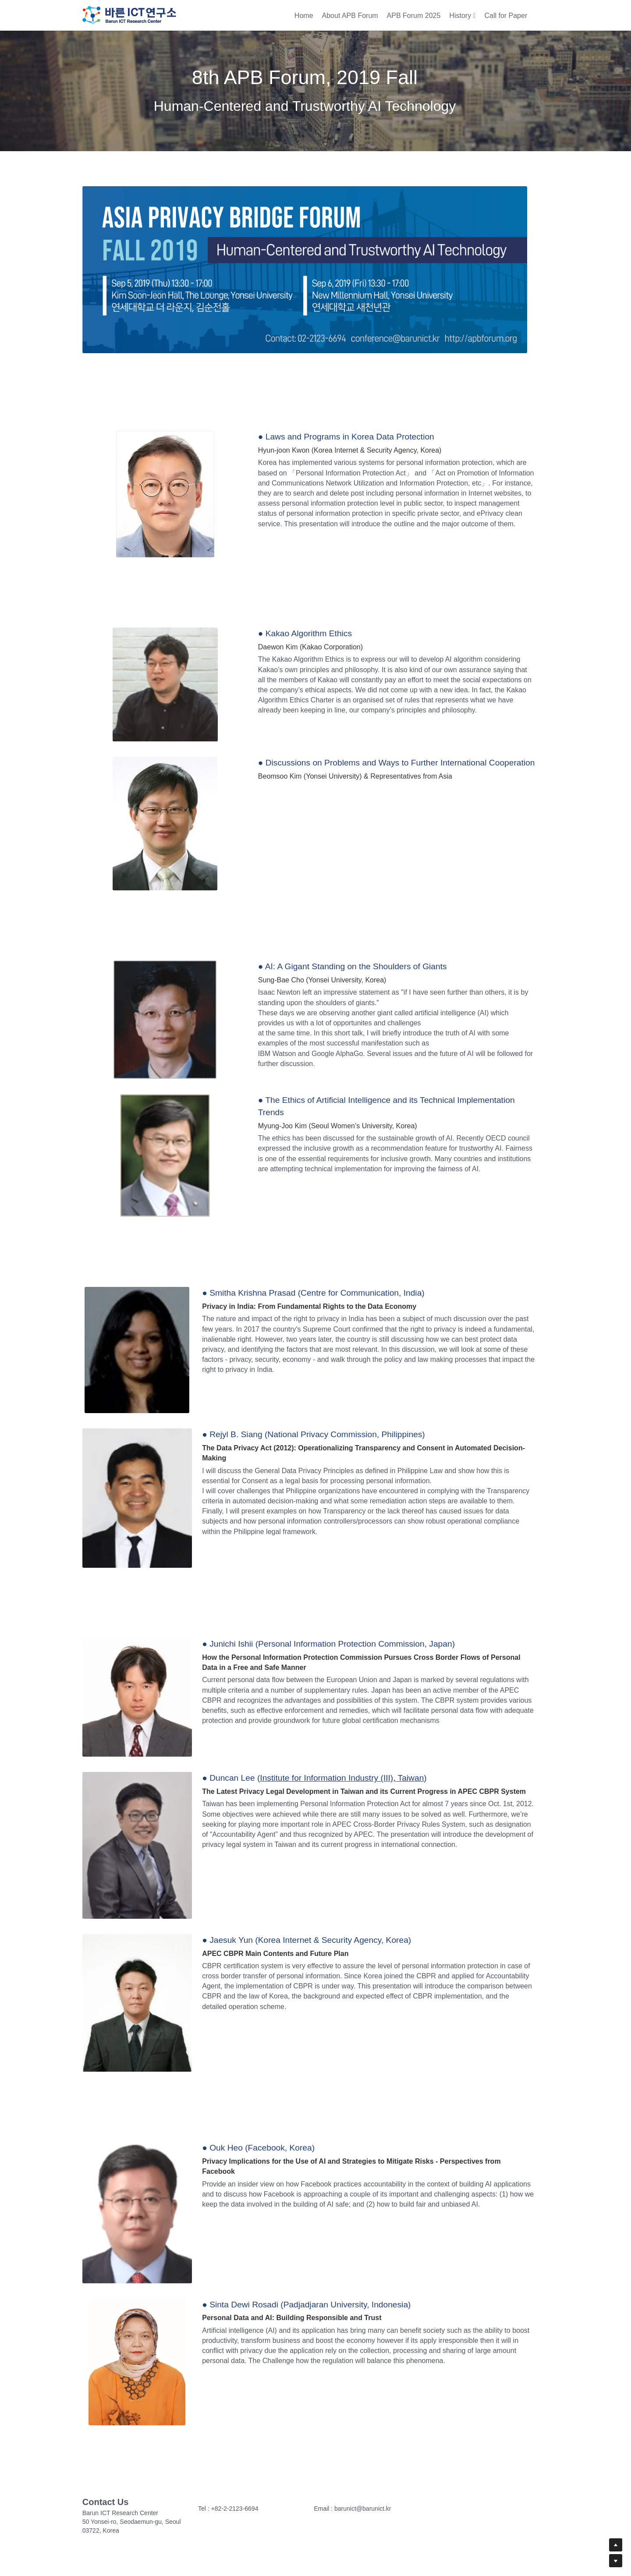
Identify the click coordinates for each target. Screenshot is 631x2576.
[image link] (129, 14)
